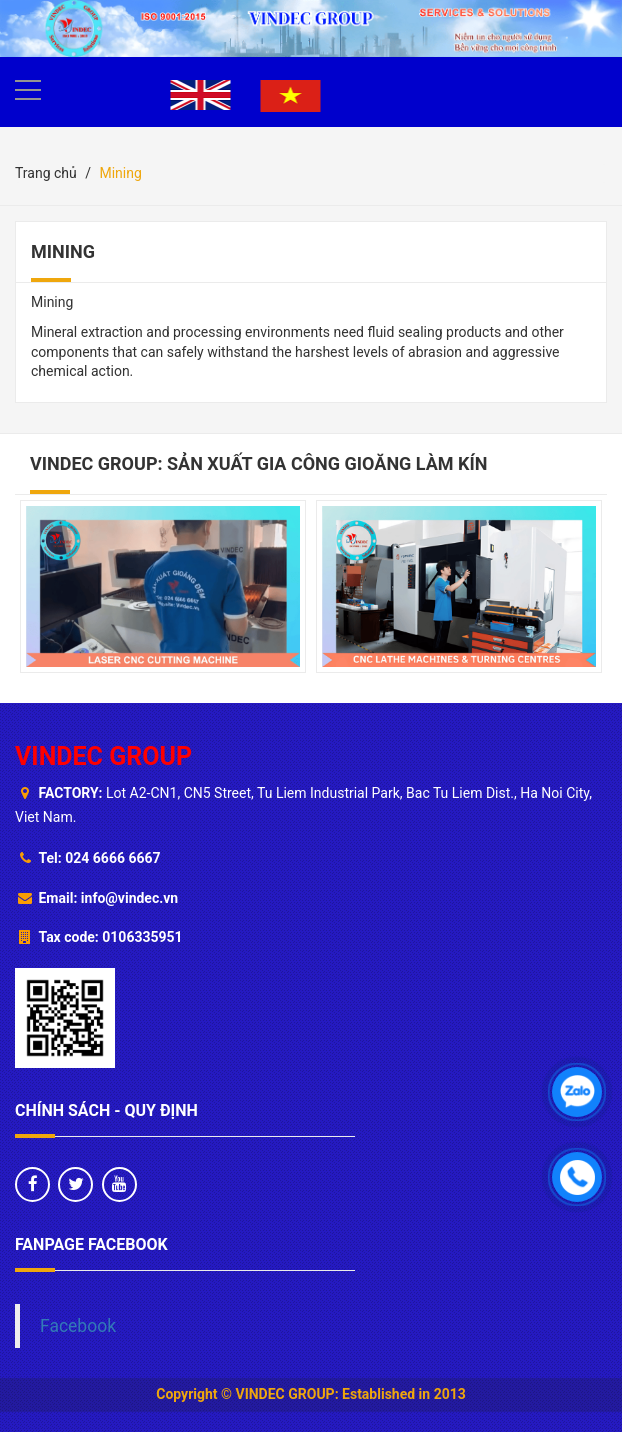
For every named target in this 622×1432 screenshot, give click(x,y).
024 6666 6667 (112, 858)
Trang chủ (46, 173)
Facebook (78, 1326)
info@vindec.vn (129, 898)
